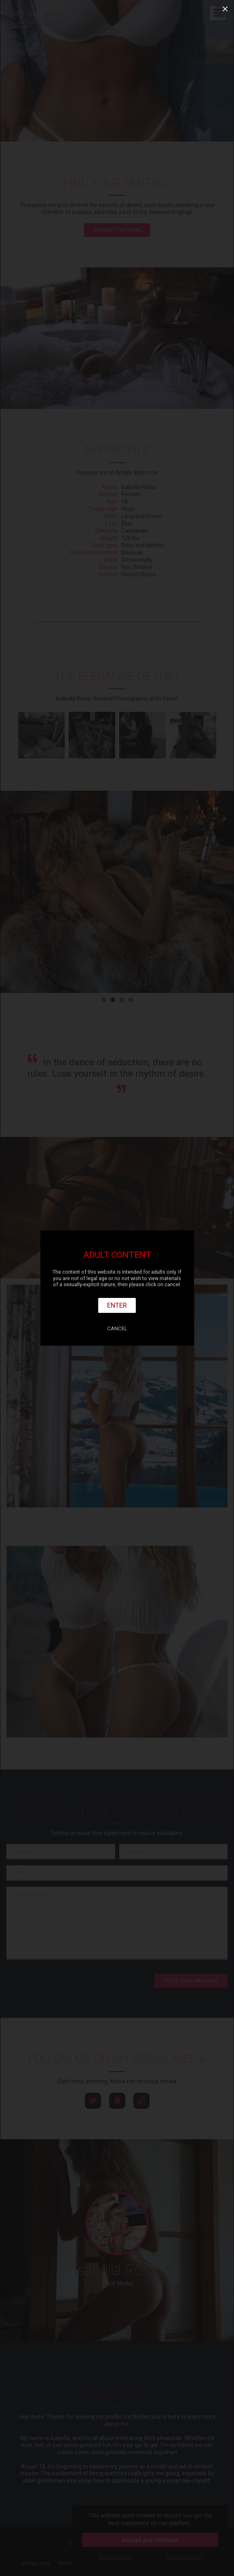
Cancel (117, 1328)
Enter (117, 1305)
